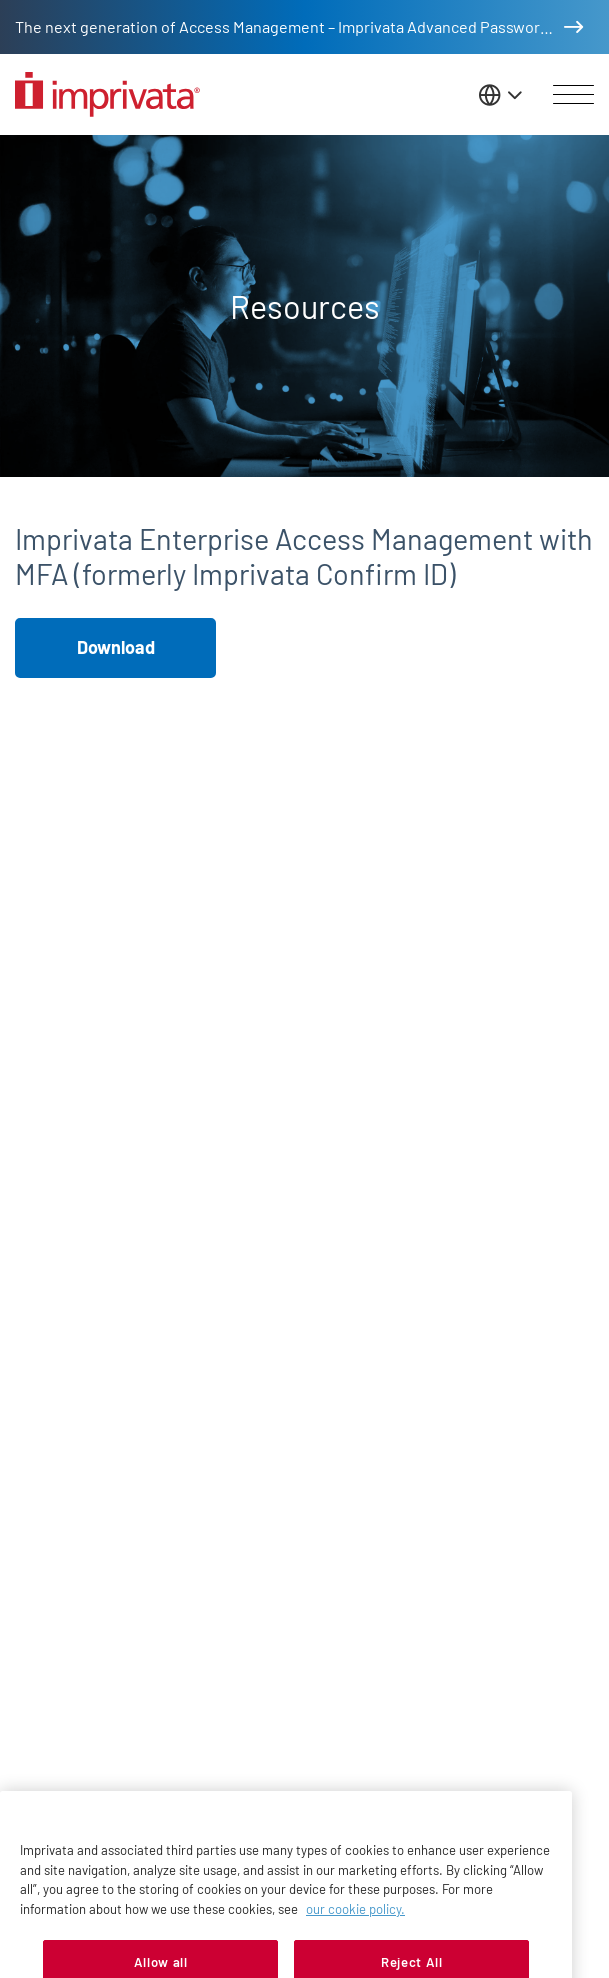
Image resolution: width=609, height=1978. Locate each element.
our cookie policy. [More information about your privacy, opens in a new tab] (355, 1924)
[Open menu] (573, 95)
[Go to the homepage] (107, 94)
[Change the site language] (502, 94)
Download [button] (116, 647)
